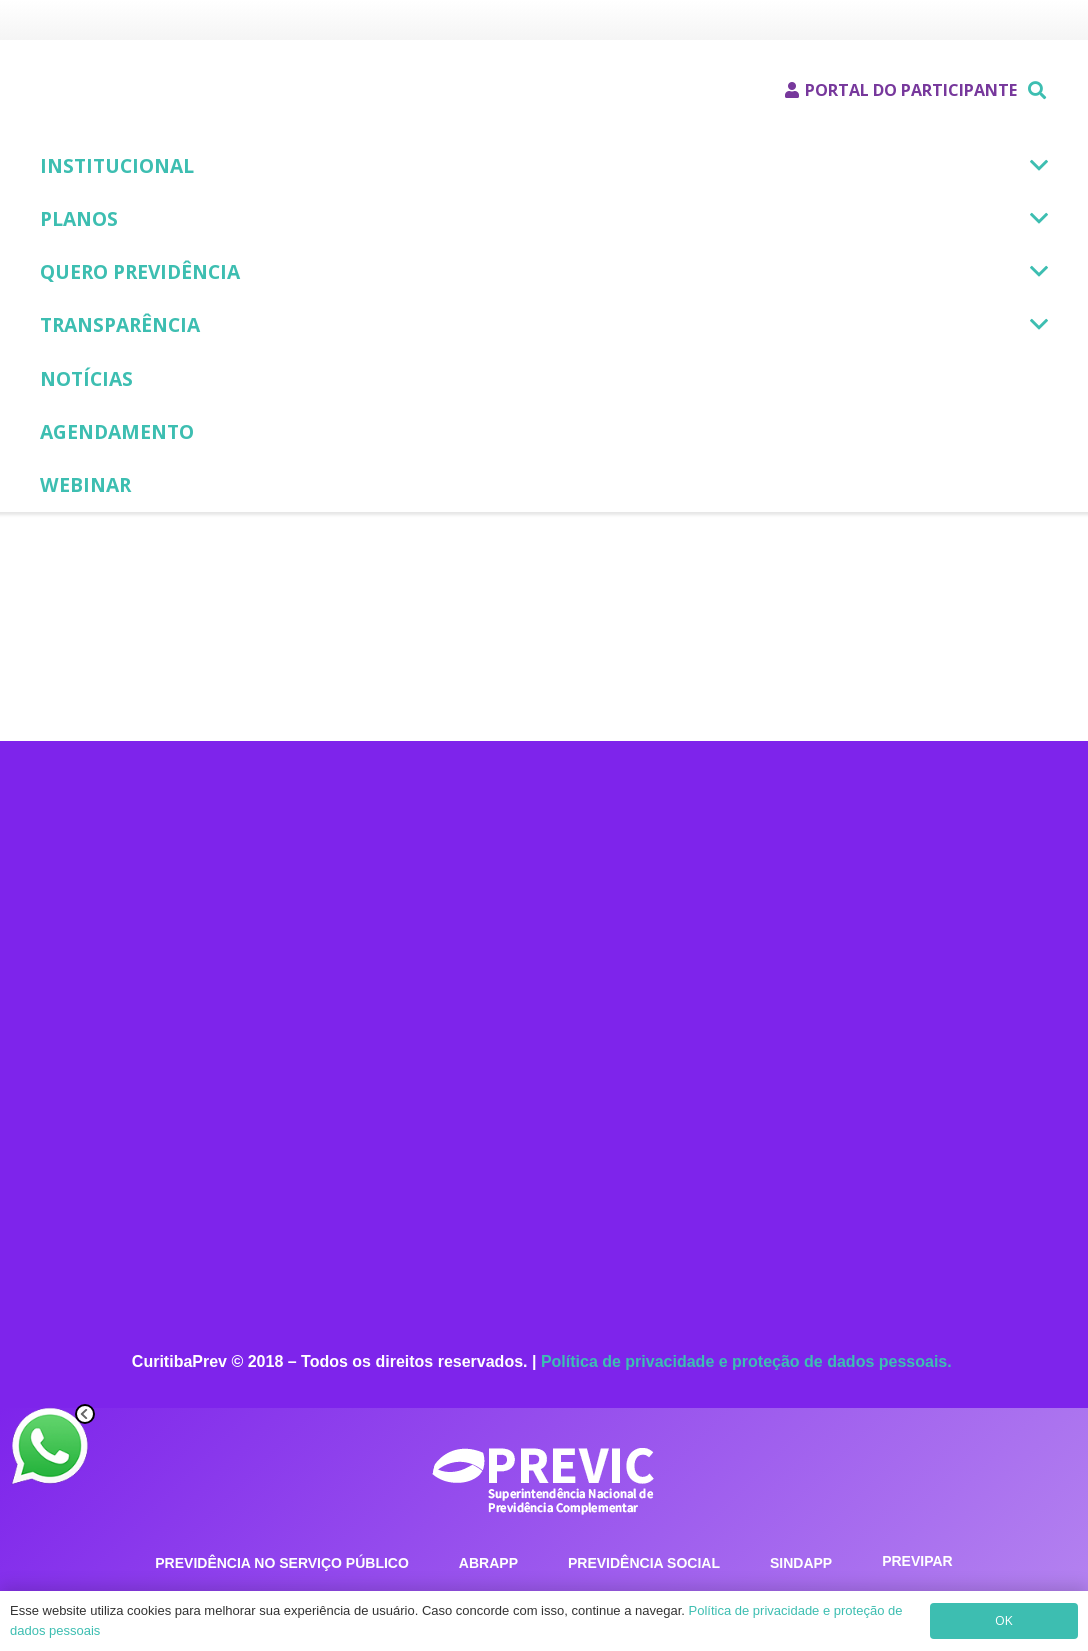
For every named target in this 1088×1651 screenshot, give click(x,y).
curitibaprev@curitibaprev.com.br (771, 1091)
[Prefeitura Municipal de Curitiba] (58, 20)
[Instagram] (648, 1206)
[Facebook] (608, 1206)
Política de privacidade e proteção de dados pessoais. (748, 1361)
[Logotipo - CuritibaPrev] (135, 90)
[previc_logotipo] (544, 1477)
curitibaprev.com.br (699, 1119)
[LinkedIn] (688, 1206)
